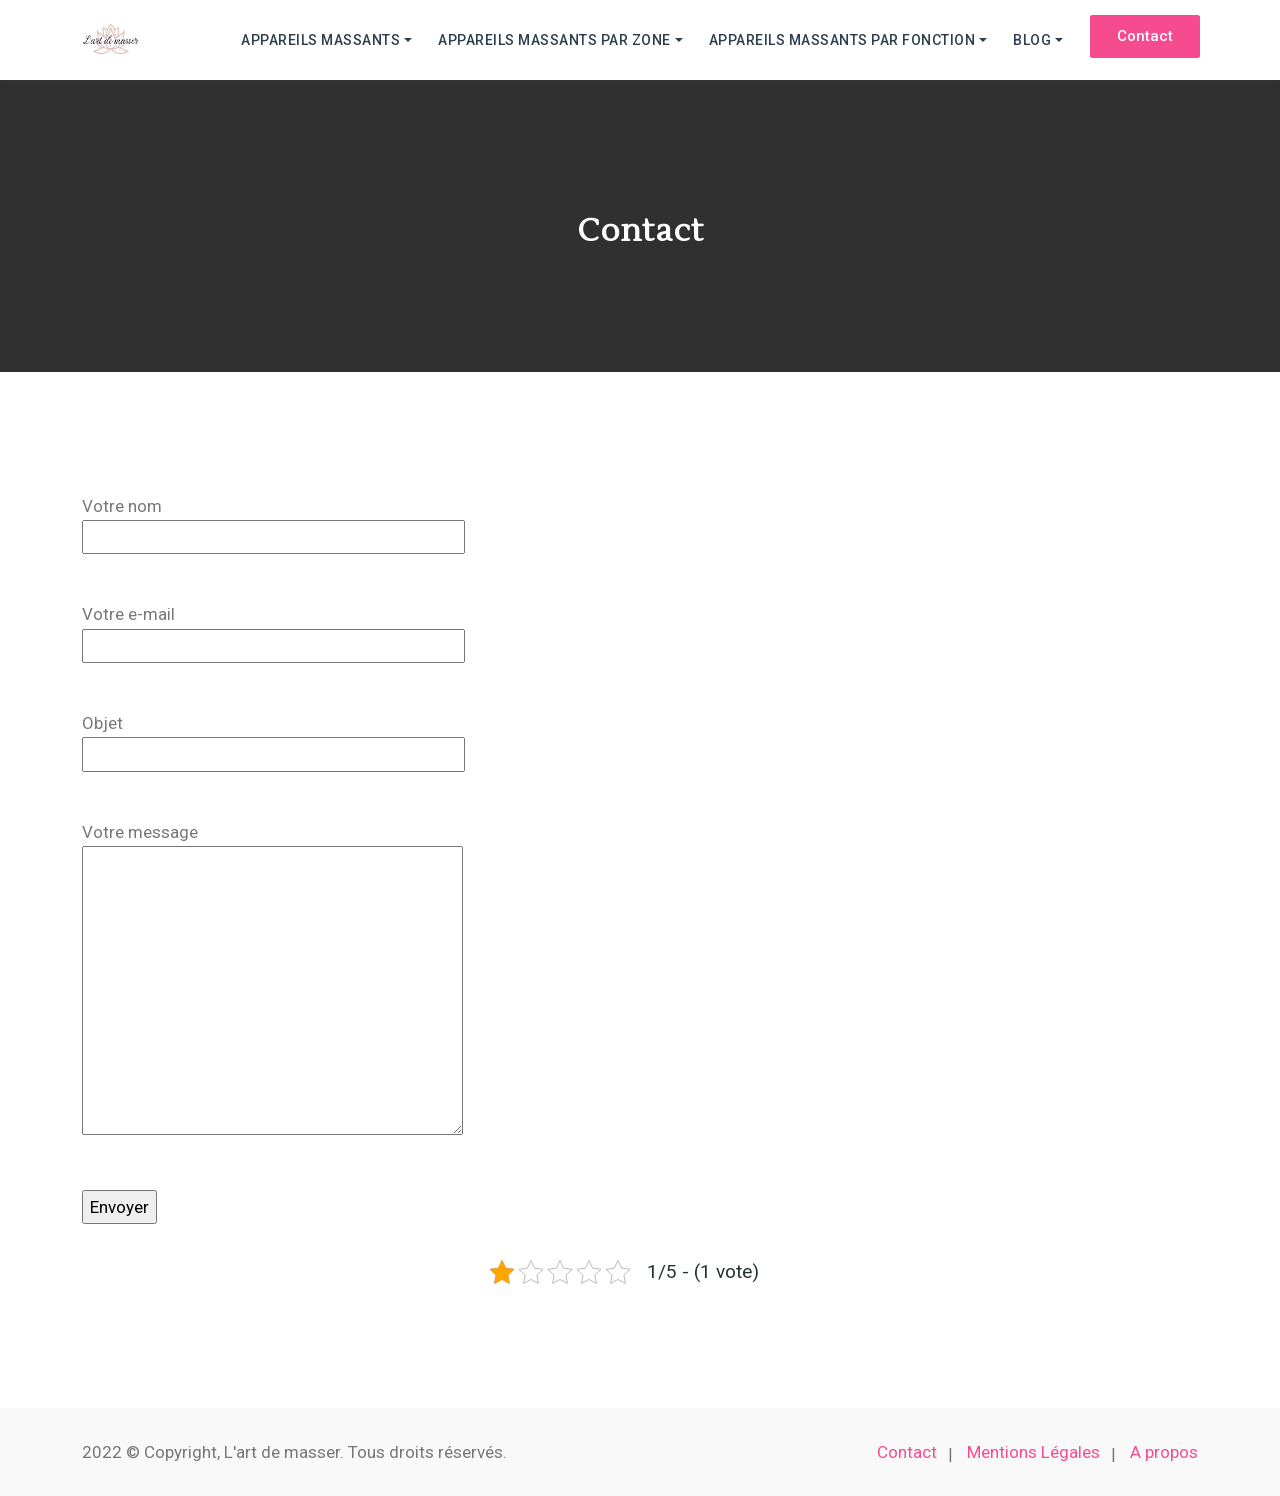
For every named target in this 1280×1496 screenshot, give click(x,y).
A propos (1164, 1452)
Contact (907, 1452)
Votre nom (273, 525)
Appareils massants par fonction (842, 40)
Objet (273, 742)
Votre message (272, 983)
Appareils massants (320, 40)
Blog (1032, 40)
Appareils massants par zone (554, 40)
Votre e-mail (273, 633)
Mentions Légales (1033, 1452)
